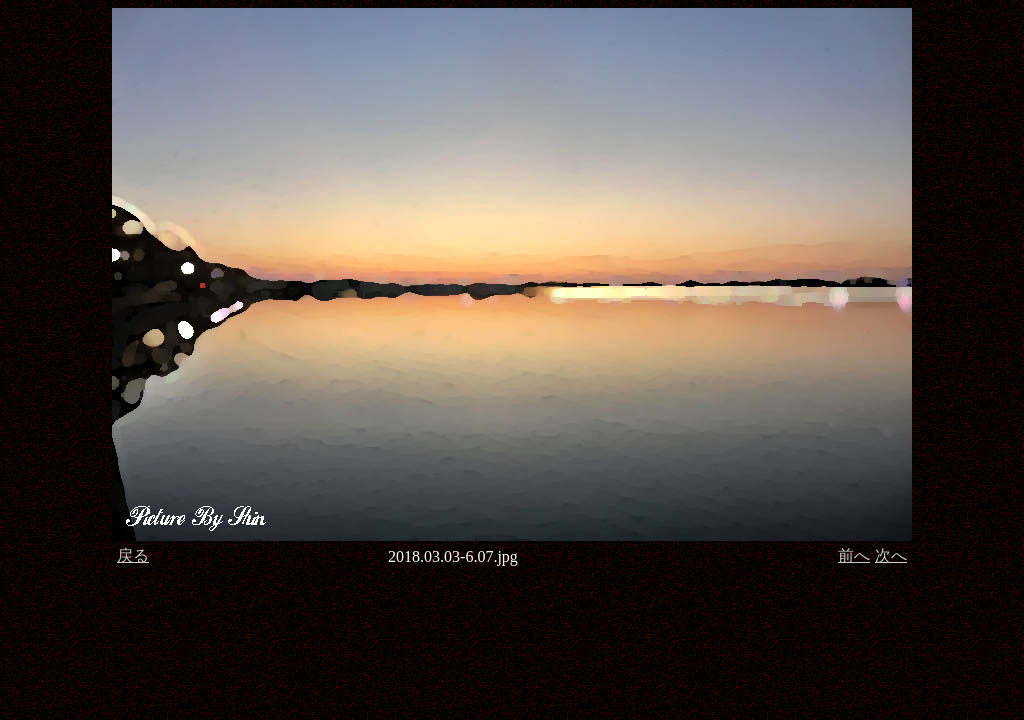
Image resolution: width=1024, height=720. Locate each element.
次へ (891, 555)
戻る (133, 555)
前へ (854, 555)
